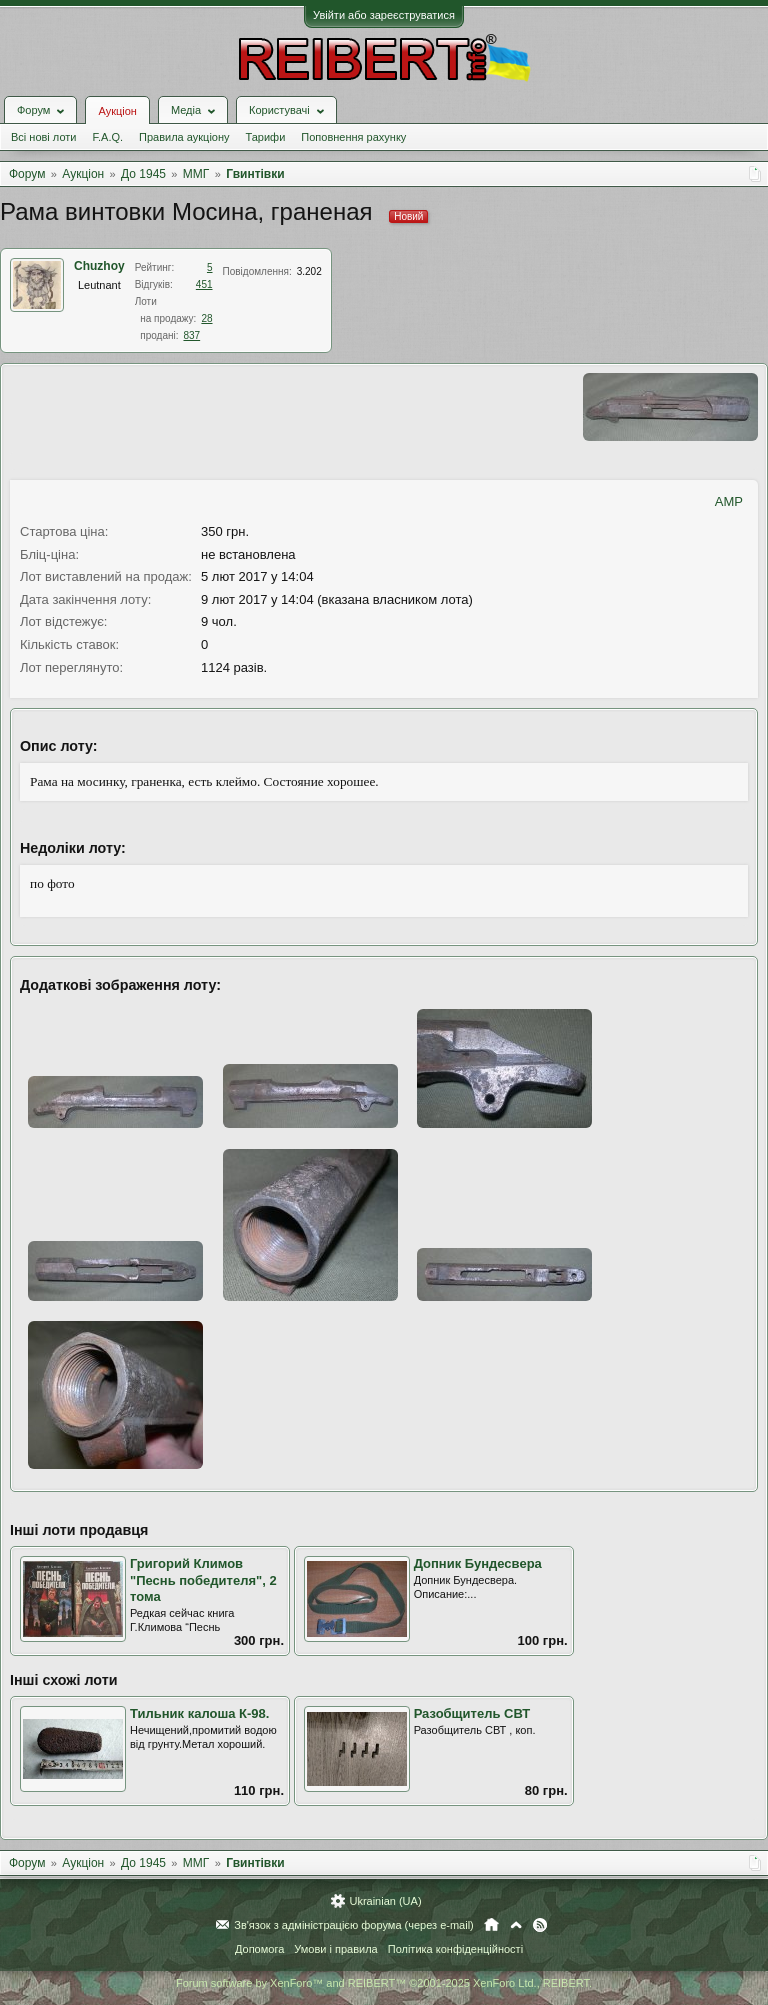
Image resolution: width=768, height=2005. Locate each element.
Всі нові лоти (43, 137)
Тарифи (266, 137)
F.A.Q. (107, 137)
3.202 (309, 271)
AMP (729, 501)
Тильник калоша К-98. (199, 1713)
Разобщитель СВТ (472, 1713)
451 (204, 284)
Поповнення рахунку (353, 137)
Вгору (516, 1925)
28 (206, 318)
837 (191, 335)
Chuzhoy (99, 266)
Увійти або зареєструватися (384, 15)
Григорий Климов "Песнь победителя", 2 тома (203, 1580)
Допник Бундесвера (478, 1563)
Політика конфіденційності (455, 1949)
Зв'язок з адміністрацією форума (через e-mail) (354, 1925)
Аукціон (117, 111)
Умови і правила (335, 1949)
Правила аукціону (184, 137)
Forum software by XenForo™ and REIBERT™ (384, 1983)
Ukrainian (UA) (385, 1901)
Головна (491, 1925)
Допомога (259, 1949)
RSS (540, 1925)
